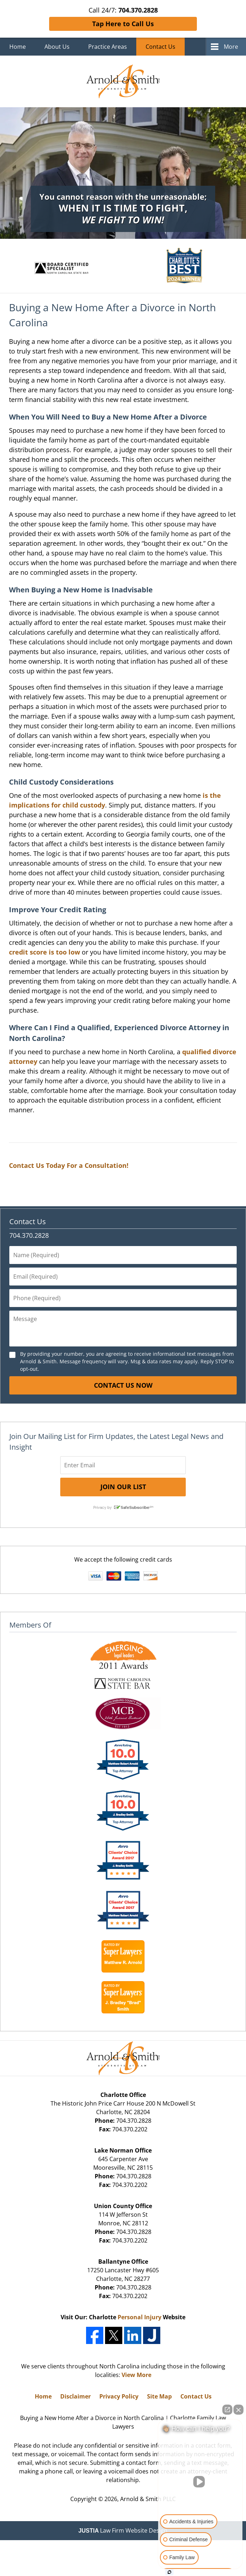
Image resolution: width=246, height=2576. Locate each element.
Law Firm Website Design (123, 2530)
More (231, 47)
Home (17, 47)
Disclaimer (75, 2396)
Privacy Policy (118, 2396)
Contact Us (160, 47)
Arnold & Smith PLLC (148, 2499)
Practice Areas (107, 47)
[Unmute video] (200, 2482)
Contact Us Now (123, 1385)
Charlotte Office (123, 2095)
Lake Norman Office (123, 2150)
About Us (57, 47)
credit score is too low (44, 952)
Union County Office (123, 2206)
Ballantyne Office (123, 2261)
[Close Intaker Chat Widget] (238, 2410)
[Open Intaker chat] (169, 2572)
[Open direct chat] (227, 2410)
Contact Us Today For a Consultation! (68, 1165)
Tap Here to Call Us (123, 23)
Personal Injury (139, 2317)
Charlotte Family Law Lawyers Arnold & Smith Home (123, 81)
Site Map (159, 2396)
